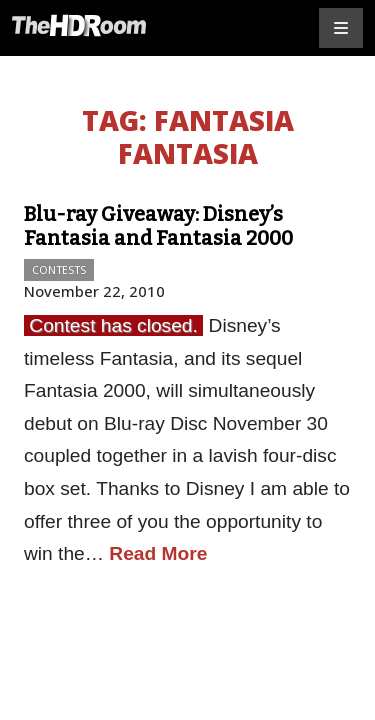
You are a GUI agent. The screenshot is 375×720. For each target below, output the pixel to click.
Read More (158, 553)
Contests (59, 269)
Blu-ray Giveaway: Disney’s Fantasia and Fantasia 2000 (158, 226)
